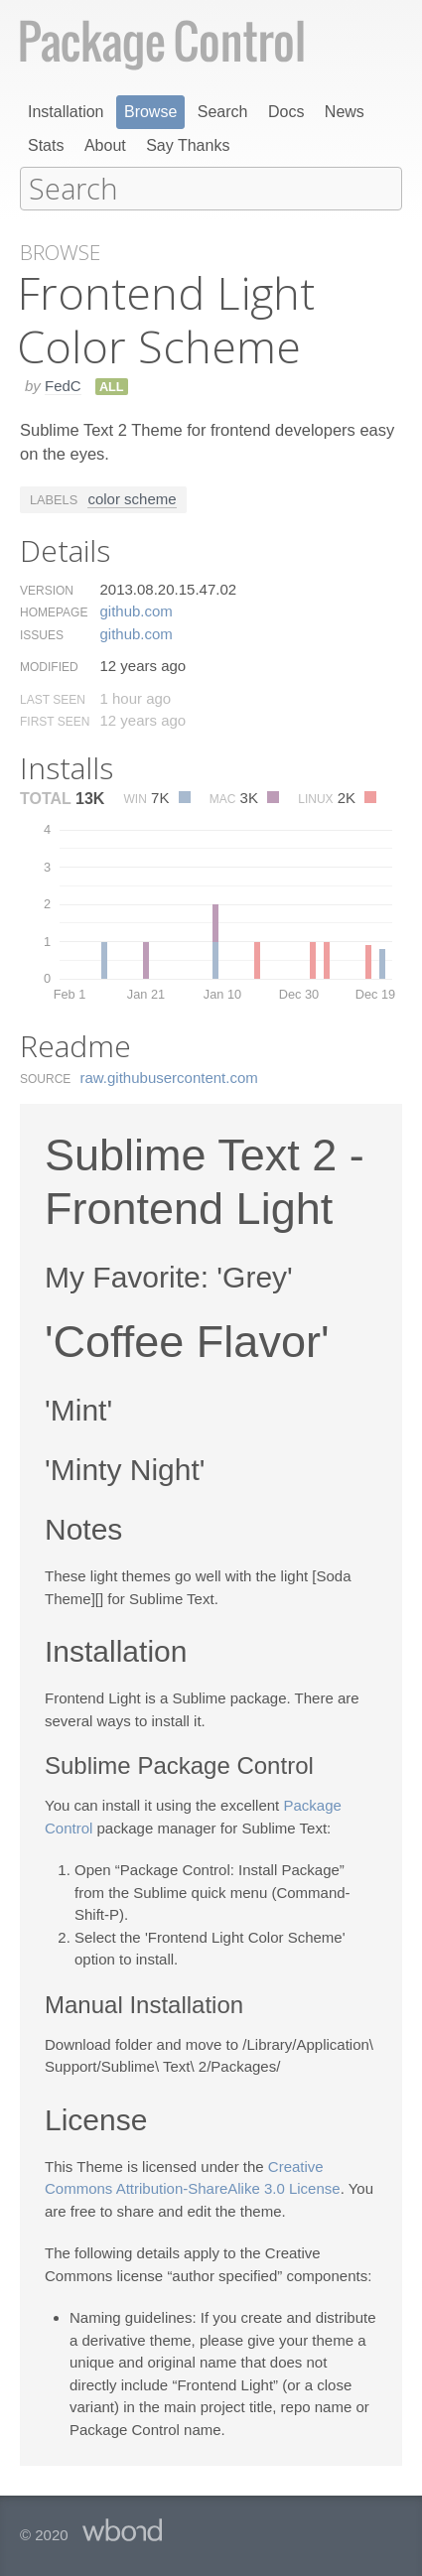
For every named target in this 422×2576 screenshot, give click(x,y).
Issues (42, 634)
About (105, 145)
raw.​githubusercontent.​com (169, 1076)
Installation (66, 111)
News (344, 111)
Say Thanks (187, 145)
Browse (150, 111)
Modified (49, 666)
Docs (286, 111)
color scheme (131, 497)
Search (223, 111)
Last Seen (52, 699)
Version (46, 590)
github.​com (135, 610)
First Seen (54, 721)
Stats (46, 145)
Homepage (53, 611)
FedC (63, 384)
